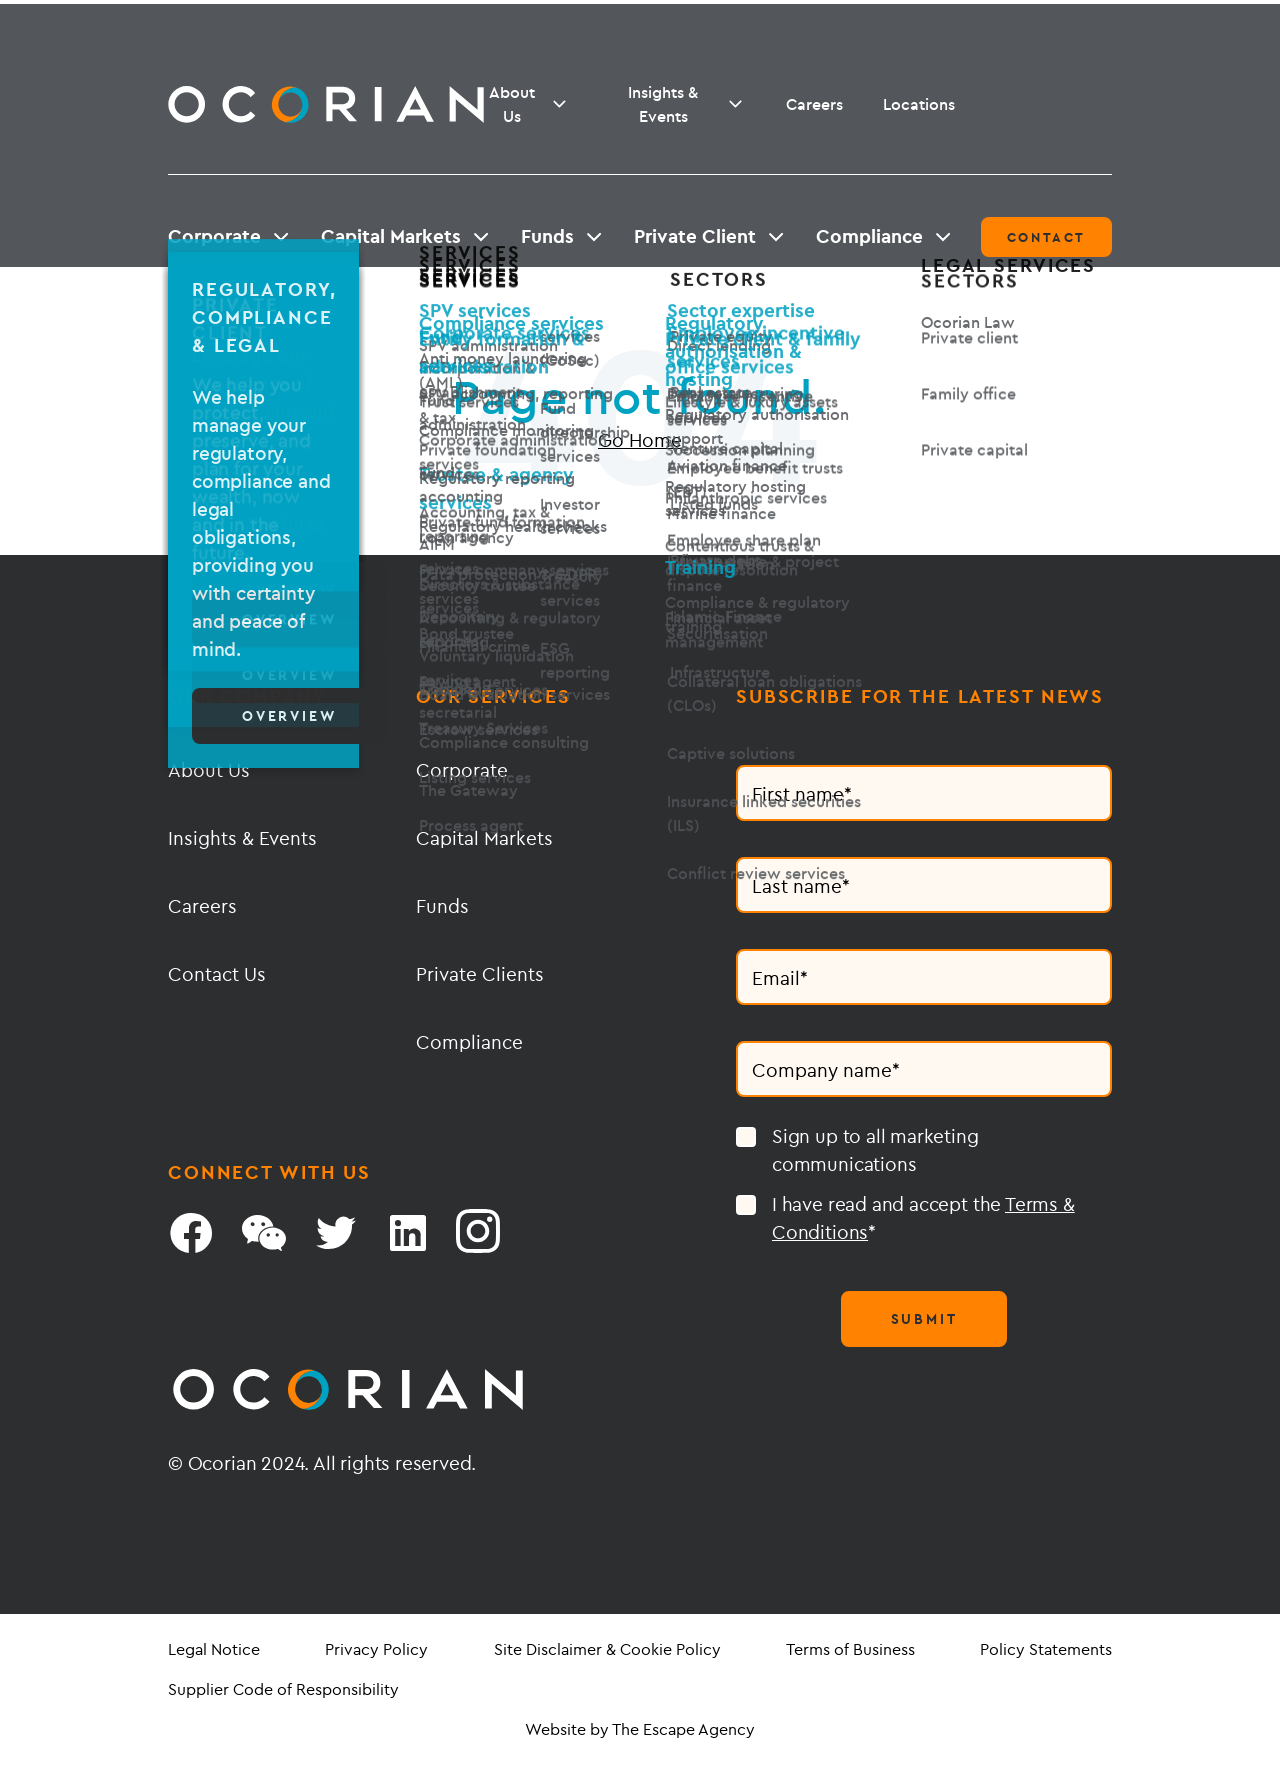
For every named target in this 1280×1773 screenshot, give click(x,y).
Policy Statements (1046, 1649)
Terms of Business (850, 1649)
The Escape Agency (683, 1729)
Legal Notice (214, 1649)
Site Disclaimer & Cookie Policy (607, 1649)
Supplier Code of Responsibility (283, 1689)
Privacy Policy (376, 1649)
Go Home (640, 440)
